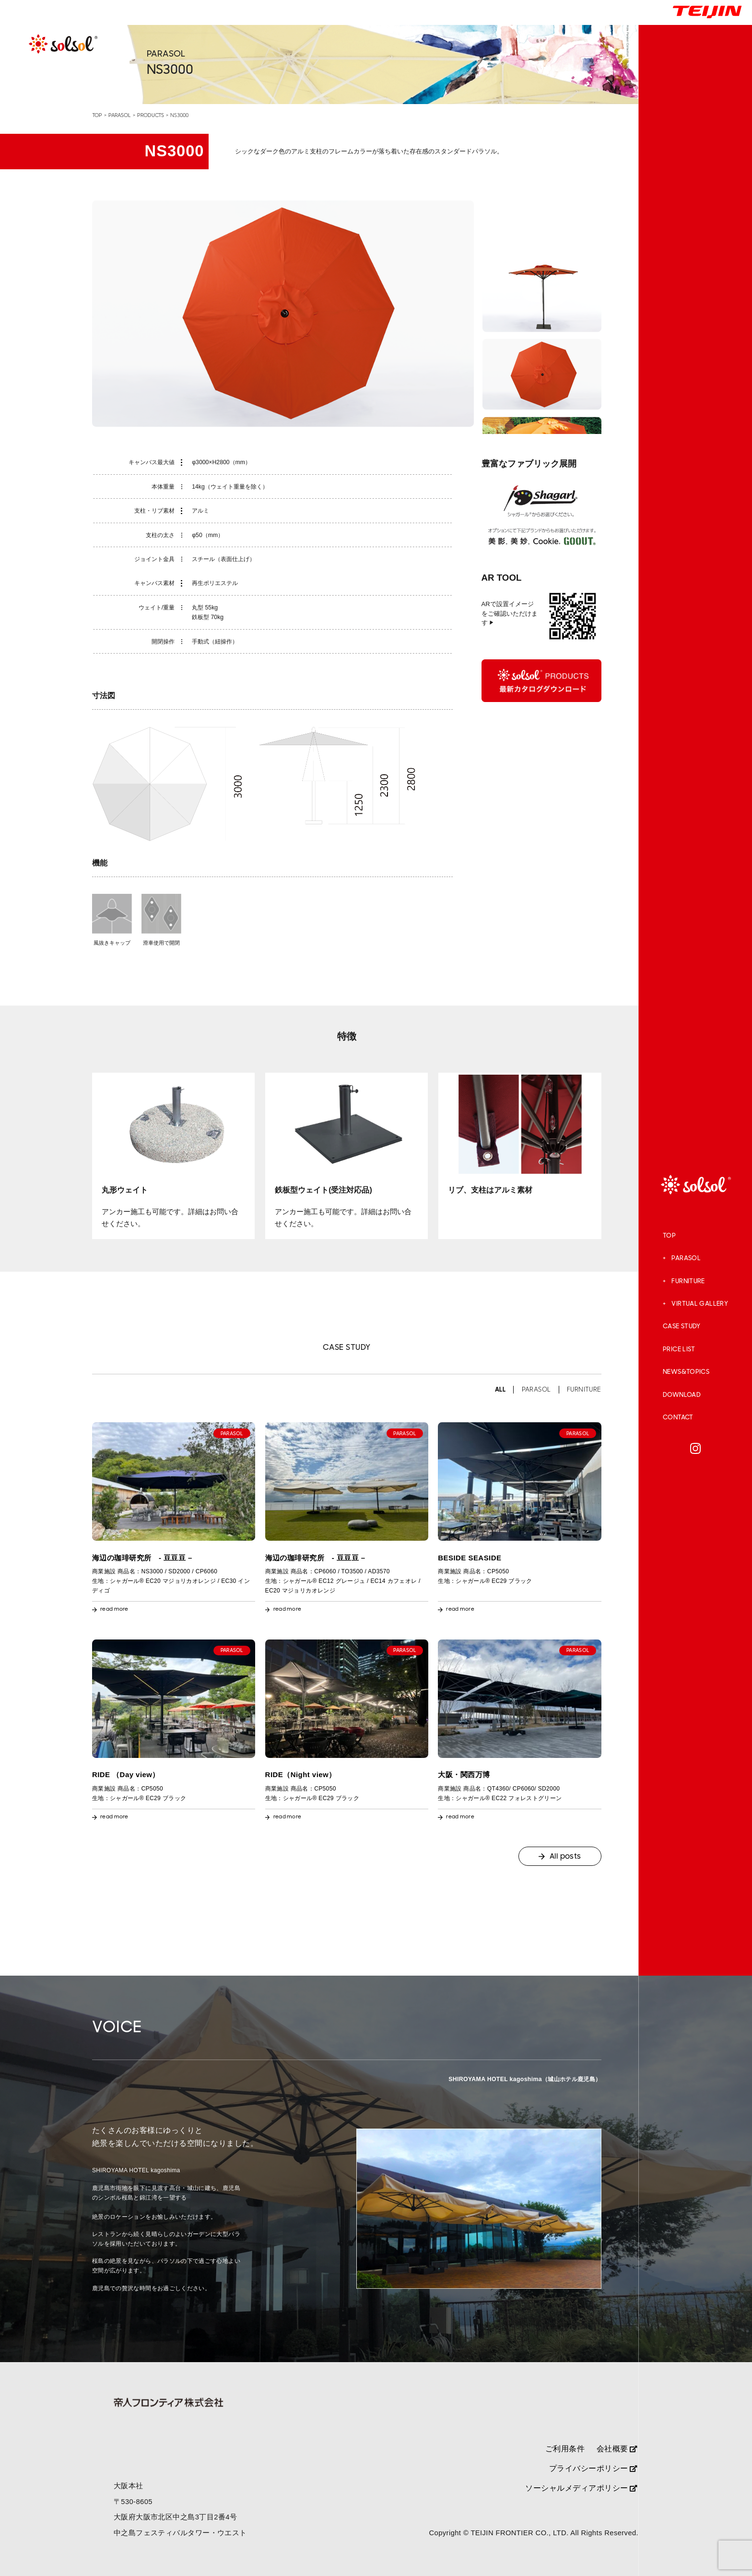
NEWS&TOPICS (686, 1372)
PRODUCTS (150, 115)
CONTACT (678, 1417)
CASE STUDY (682, 1326)
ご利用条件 (565, 2448)
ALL (500, 1389)
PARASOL (686, 1258)
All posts (565, 1856)
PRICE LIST (679, 1349)
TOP (669, 1236)
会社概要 (617, 2448)
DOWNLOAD (682, 1395)
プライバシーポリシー (593, 2468)
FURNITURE (688, 1281)
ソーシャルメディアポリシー (581, 2487)
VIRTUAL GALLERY (699, 1304)
